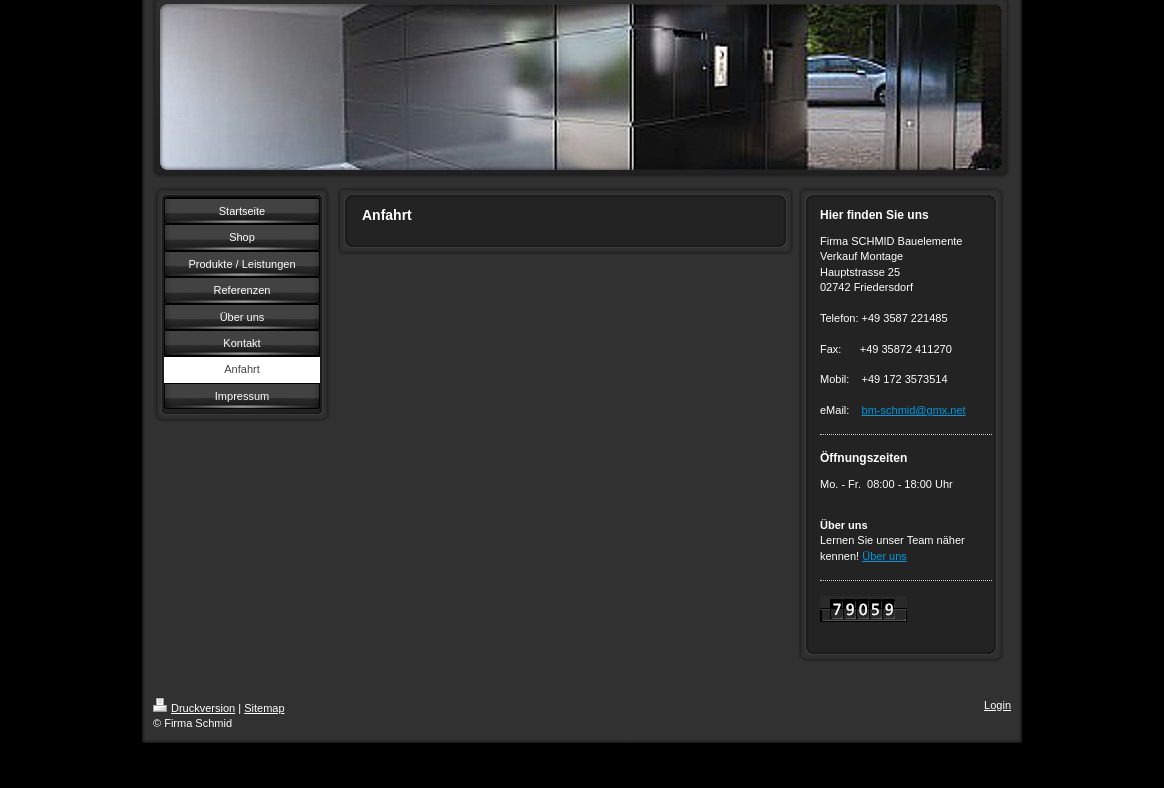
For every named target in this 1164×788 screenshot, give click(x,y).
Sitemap (264, 708)
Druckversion (194, 708)
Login (997, 705)
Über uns (884, 556)
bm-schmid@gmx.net (914, 410)
